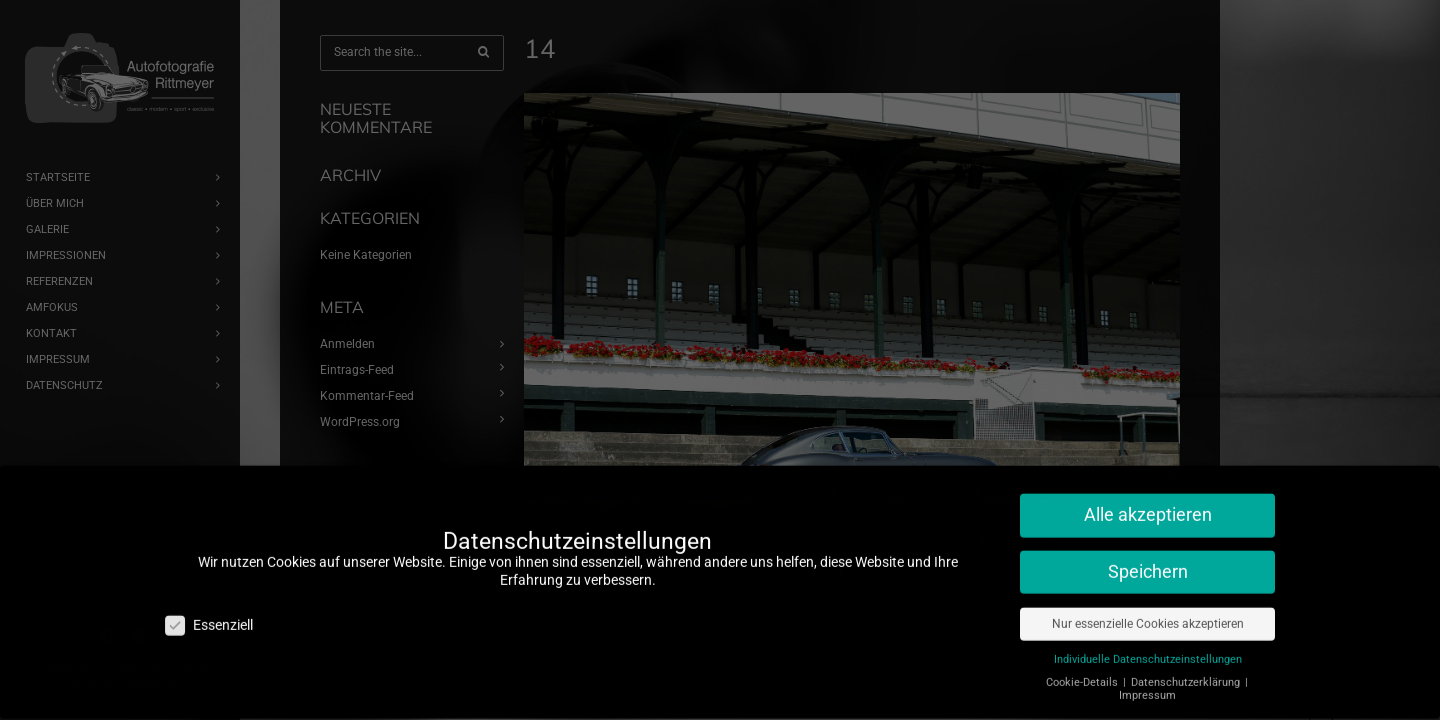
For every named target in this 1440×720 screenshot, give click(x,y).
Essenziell (209, 599)
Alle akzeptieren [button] (1148, 490)
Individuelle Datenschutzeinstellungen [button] (1148, 633)
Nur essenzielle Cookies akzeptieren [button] (1148, 598)
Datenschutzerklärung (1187, 656)
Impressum (1147, 670)
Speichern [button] (1148, 547)
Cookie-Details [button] (1083, 656)
